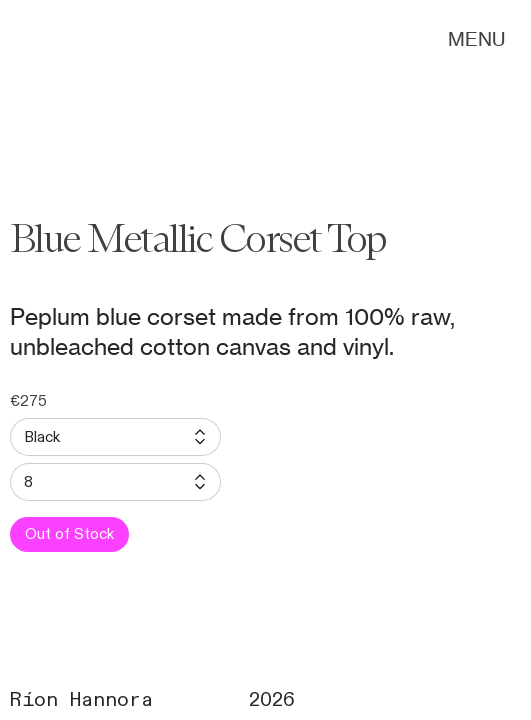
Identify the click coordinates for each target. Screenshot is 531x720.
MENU (476, 39)
